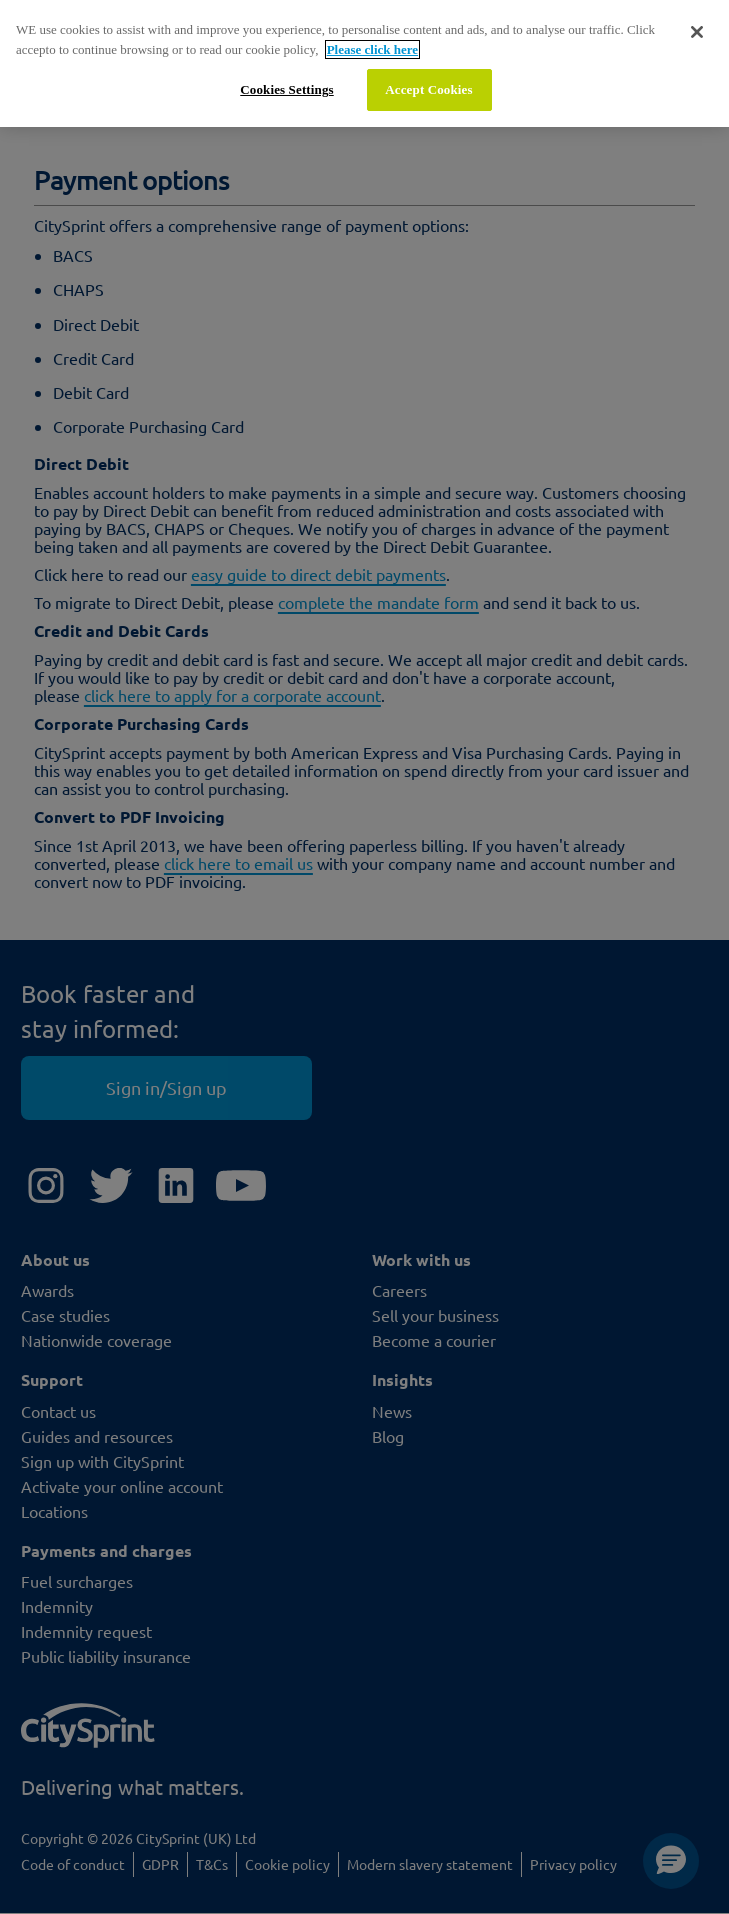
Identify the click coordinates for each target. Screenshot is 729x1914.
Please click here (372, 49)
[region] (364, 63)
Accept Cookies (428, 89)
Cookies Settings (286, 89)
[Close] (697, 32)
